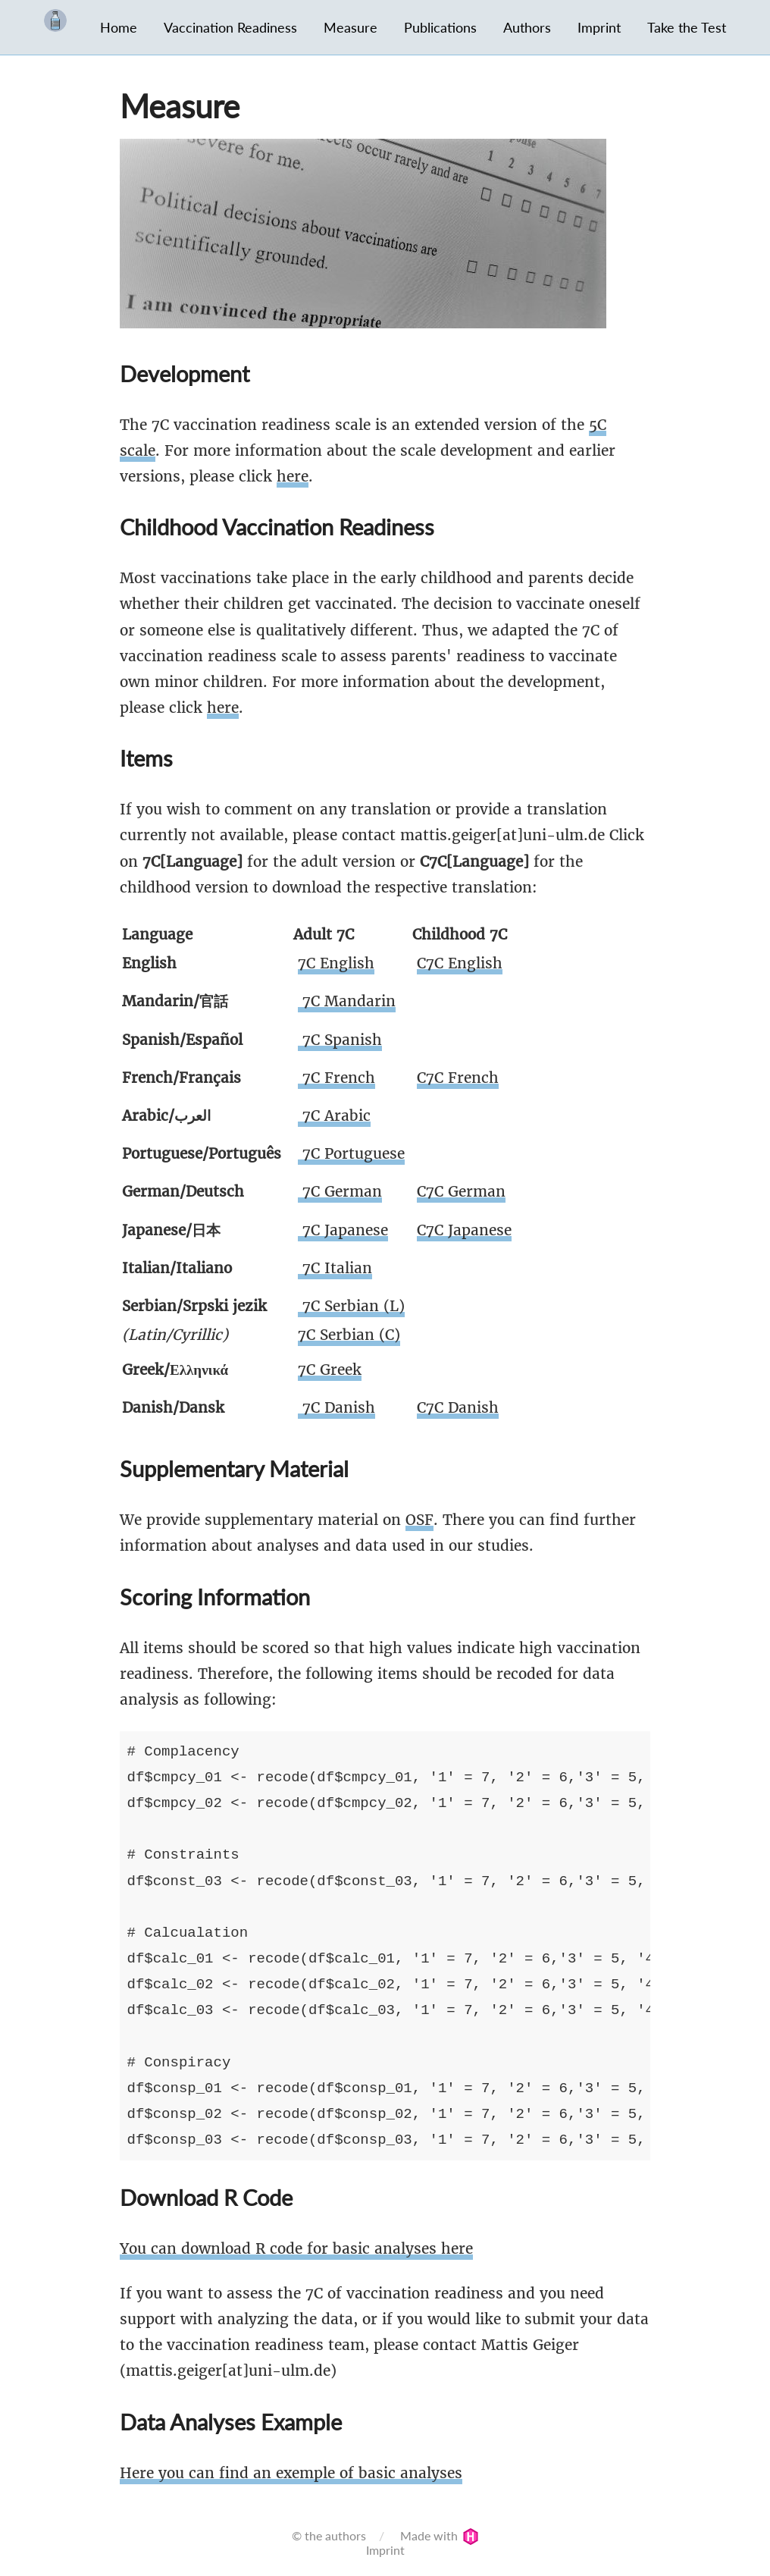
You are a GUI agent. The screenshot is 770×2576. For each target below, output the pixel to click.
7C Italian (335, 1268)
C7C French (458, 1077)
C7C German (461, 1191)
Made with (439, 2535)
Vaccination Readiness (230, 27)
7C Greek (330, 1369)
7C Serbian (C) (349, 1335)
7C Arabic (334, 1115)
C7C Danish (458, 1407)
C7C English (459, 963)
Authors (527, 27)
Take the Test (686, 27)
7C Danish (336, 1407)
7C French (336, 1077)
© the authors (329, 2535)
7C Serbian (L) (351, 1306)
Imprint (599, 27)
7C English (336, 963)
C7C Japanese (464, 1230)
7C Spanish (340, 1040)
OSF (419, 1520)
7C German (340, 1191)
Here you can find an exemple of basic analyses (291, 2473)
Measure (350, 27)
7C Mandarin (347, 1001)
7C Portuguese (351, 1153)
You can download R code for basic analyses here (296, 2248)
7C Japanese (343, 1230)
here (292, 476)
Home (118, 27)
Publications (440, 27)
